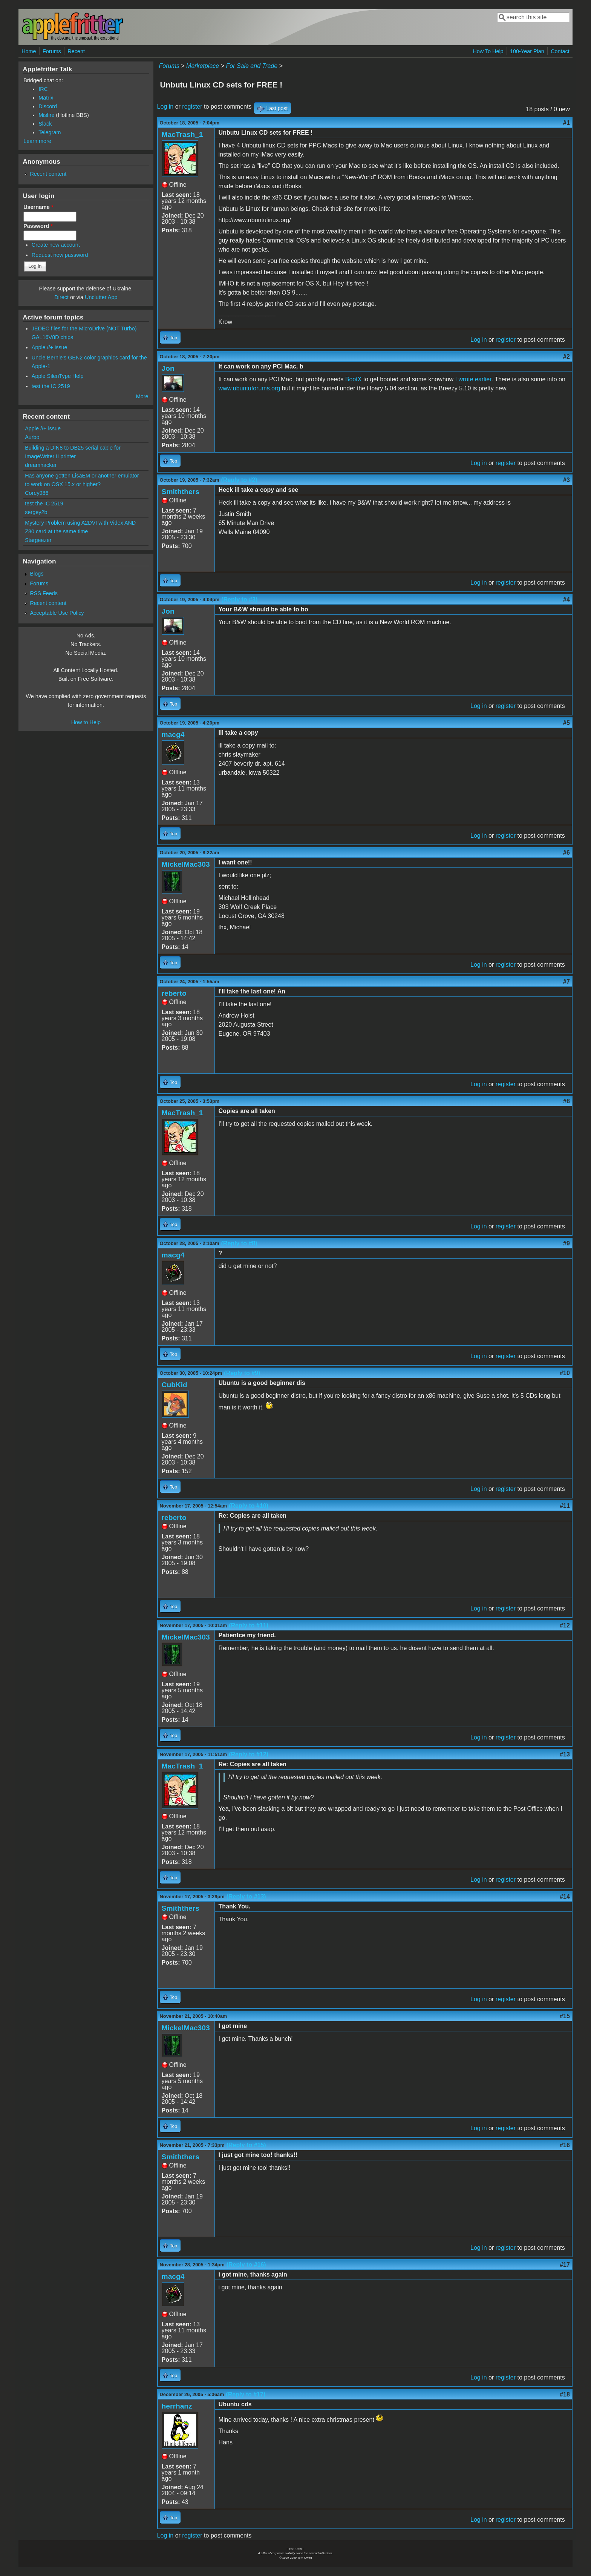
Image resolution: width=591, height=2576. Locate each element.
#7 (566, 981)
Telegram (49, 132)
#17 (565, 2264)
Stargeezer (38, 540)
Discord (47, 106)
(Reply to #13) (246, 1896)
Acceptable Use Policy (57, 613)
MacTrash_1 (182, 134)
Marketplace (202, 66)
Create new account (56, 245)
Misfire (46, 115)
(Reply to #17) (245, 2394)
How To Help (488, 51)
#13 (565, 1754)
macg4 (173, 734)
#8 (566, 1101)
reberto (174, 993)
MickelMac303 (186, 864)
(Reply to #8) (239, 1243)
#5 (566, 723)
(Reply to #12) (248, 1754)
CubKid (174, 1385)
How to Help (86, 722)
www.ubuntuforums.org (249, 388)
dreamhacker (41, 465)
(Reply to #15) (246, 2145)
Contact (560, 51)
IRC (43, 89)
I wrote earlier (473, 379)
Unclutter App (101, 297)
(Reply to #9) (242, 1373)
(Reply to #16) (246, 2264)
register (192, 106)
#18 (565, 2394)
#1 (566, 123)
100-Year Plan (527, 51)
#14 (565, 1896)
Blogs (36, 574)
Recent (76, 51)
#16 (565, 2145)
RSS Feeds (44, 593)
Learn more (37, 141)
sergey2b (36, 512)
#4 (566, 599)
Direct (61, 297)
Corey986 (36, 493)
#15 (565, 2016)
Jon (168, 368)
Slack (45, 124)
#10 (565, 1373)
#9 (566, 1243)
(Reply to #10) (248, 1506)
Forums (52, 51)
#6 (566, 852)
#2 (566, 356)
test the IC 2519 (51, 386)
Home (28, 51)
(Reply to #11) (248, 1625)
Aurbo (32, 437)
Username (38, 207)
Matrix (45, 98)
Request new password (60, 255)
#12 (565, 1625)
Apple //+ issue (49, 347)
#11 (565, 1506)
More (142, 396)
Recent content (48, 174)
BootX (353, 379)
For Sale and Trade (251, 66)
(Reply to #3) (239, 599)
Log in (165, 106)
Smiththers (180, 492)
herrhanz (177, 2406)
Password (38, 226)
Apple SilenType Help (58, 376)
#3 (566, 480)
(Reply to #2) (239, 480)
